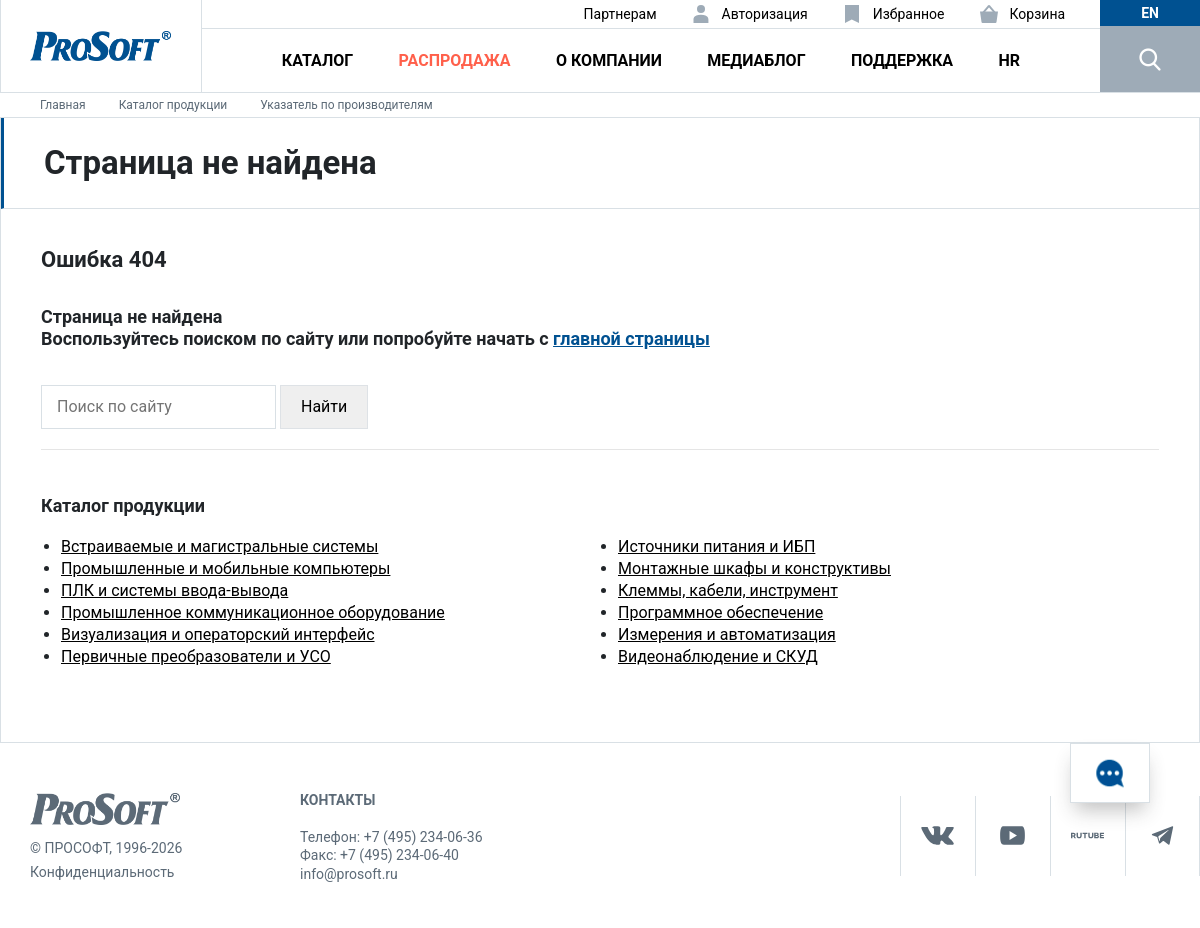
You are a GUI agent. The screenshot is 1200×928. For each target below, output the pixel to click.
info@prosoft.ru (349, 874)
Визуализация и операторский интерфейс (218, 634)
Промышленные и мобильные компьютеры (225, 568)
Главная (63, 105)
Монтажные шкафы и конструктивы (754, 568)
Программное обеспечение (720, 612)
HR (1009, 60)
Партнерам (620, 14)
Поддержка (902, 60)
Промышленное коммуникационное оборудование (253, 612)
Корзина (1038, 14)
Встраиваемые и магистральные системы (219, 546)
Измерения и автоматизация (727, 634)
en (1150, 13)
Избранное (909, 14)
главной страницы (631, 338)
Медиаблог (756, 60)
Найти (324, 406)
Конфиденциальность (102, 872)
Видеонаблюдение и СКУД (718, 656)
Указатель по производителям (346, 105)
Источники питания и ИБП (716, 546)
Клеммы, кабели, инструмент (728, 590)
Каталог (317, 60)
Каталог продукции (173, 105)
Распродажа (455, 60)
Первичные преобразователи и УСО (196, 656)
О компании (609, 60)
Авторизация (765, 14)
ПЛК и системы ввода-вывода (174, 590)
